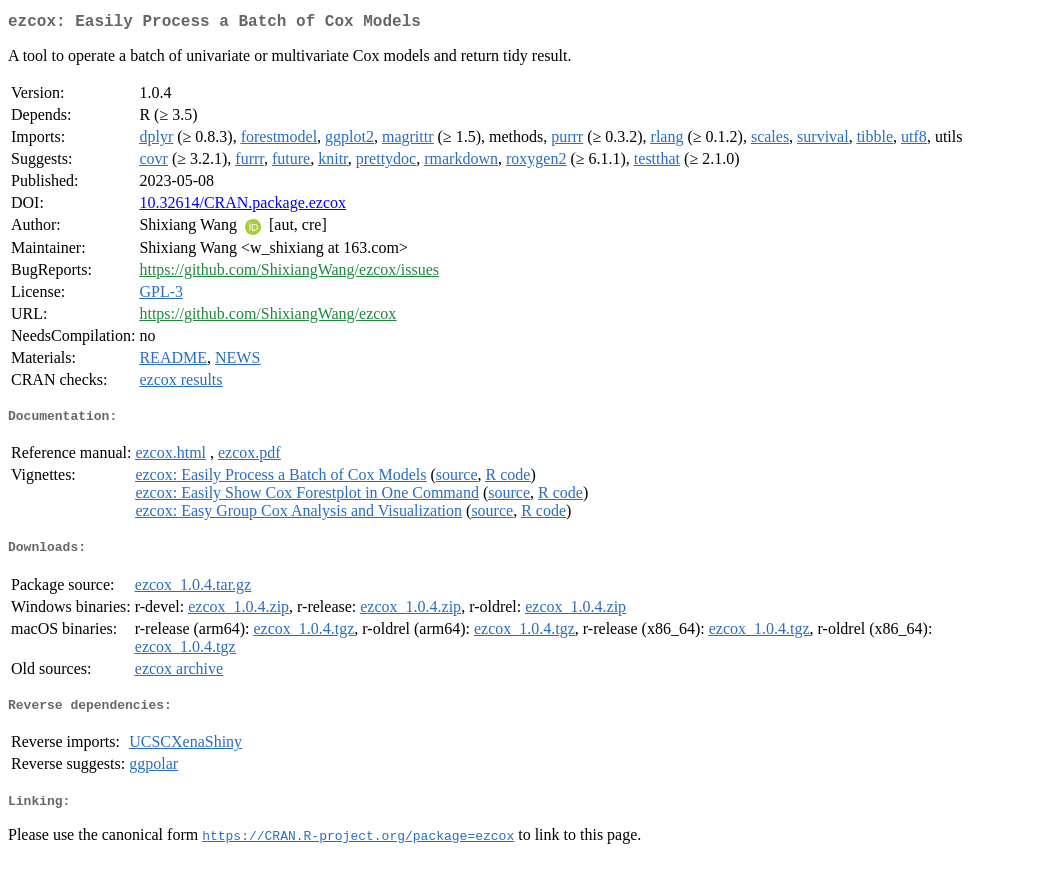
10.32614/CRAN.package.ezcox (242, 206)
